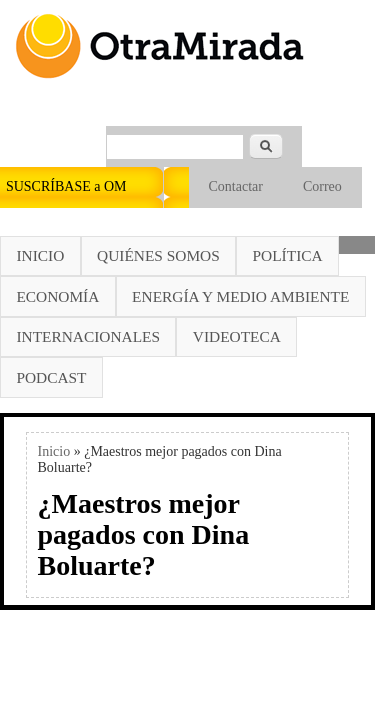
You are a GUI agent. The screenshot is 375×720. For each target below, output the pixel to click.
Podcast (51, 377)
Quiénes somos (158, 255)
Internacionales (88, 336)
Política (288, 255)
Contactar (236, 186)
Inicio (40, 255)
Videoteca (237, 336)
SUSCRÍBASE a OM (66, 186)
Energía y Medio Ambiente (240, 296)
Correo (322, 186)
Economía (57, 296)
